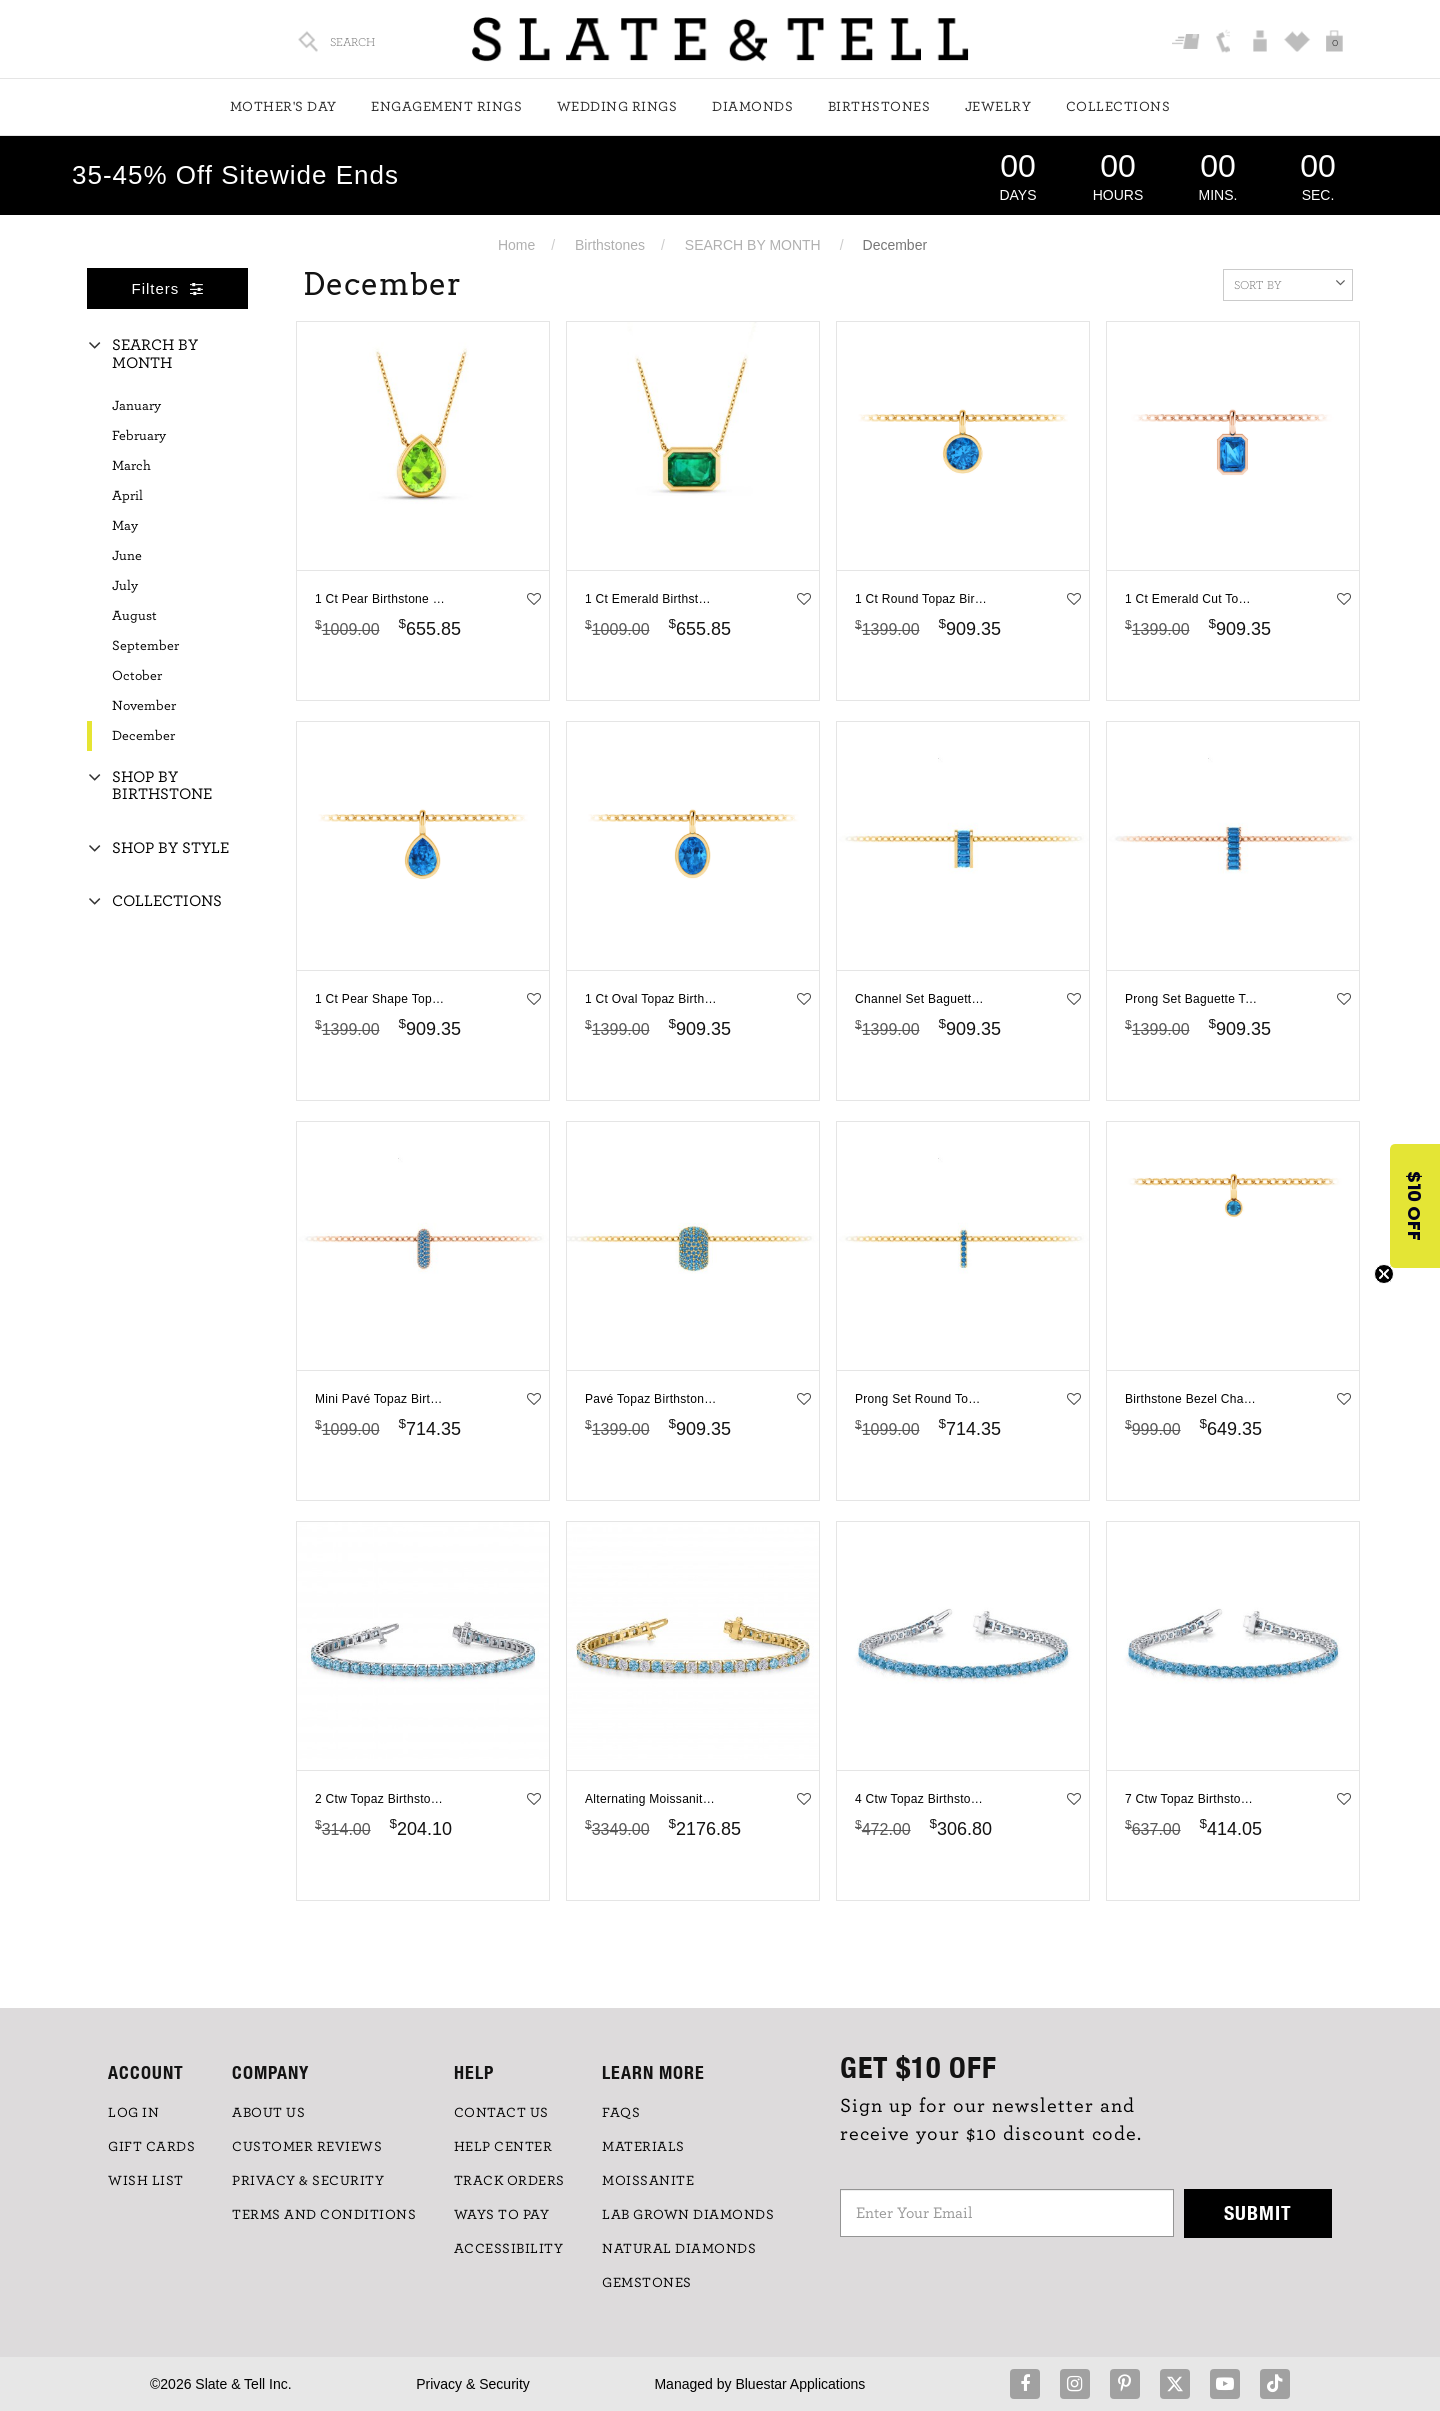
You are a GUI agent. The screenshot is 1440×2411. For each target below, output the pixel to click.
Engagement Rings (446, 107)
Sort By (1289, 283)
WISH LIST (146, 2181)
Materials (643, 2147)
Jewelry (998, 107)
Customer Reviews (307, 2147)
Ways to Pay (502, 2215)
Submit (1258, 2212)
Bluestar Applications (800, 2384)
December (143, 736)
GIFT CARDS (151, 2147)
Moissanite (648, 2181)
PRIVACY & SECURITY (308, 2181)
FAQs (621, 2113)
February (139, 436)
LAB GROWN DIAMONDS (688, 2215)
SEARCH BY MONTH (753, 245)
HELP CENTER (503, 2147)
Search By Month (155, 354)
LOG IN (133, 2113)
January (136, 406)
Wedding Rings (617, 107)
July (125, 586)
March (131, 466)
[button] (1415, 1206)
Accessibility (509, 2249)
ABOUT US (268, 2113)
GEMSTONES (647, 2283)
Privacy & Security (473, 2384)
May (125, 526)
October (137, 676)
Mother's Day (283, 107)
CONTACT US (501, 2113)
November (144, 706)
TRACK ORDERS (509, 2181)
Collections (1118, 107)
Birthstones (879, 107)
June (127, 556)
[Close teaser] (1384, 1274)
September (145, 646)
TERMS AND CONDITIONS (324, 2215)
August (134, 616)
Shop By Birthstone (162, 786)
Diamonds (752, 107)
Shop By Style (170, 848)
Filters (168, 288)
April (127, 496)
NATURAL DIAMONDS (679, 2249)
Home (516, 245)
